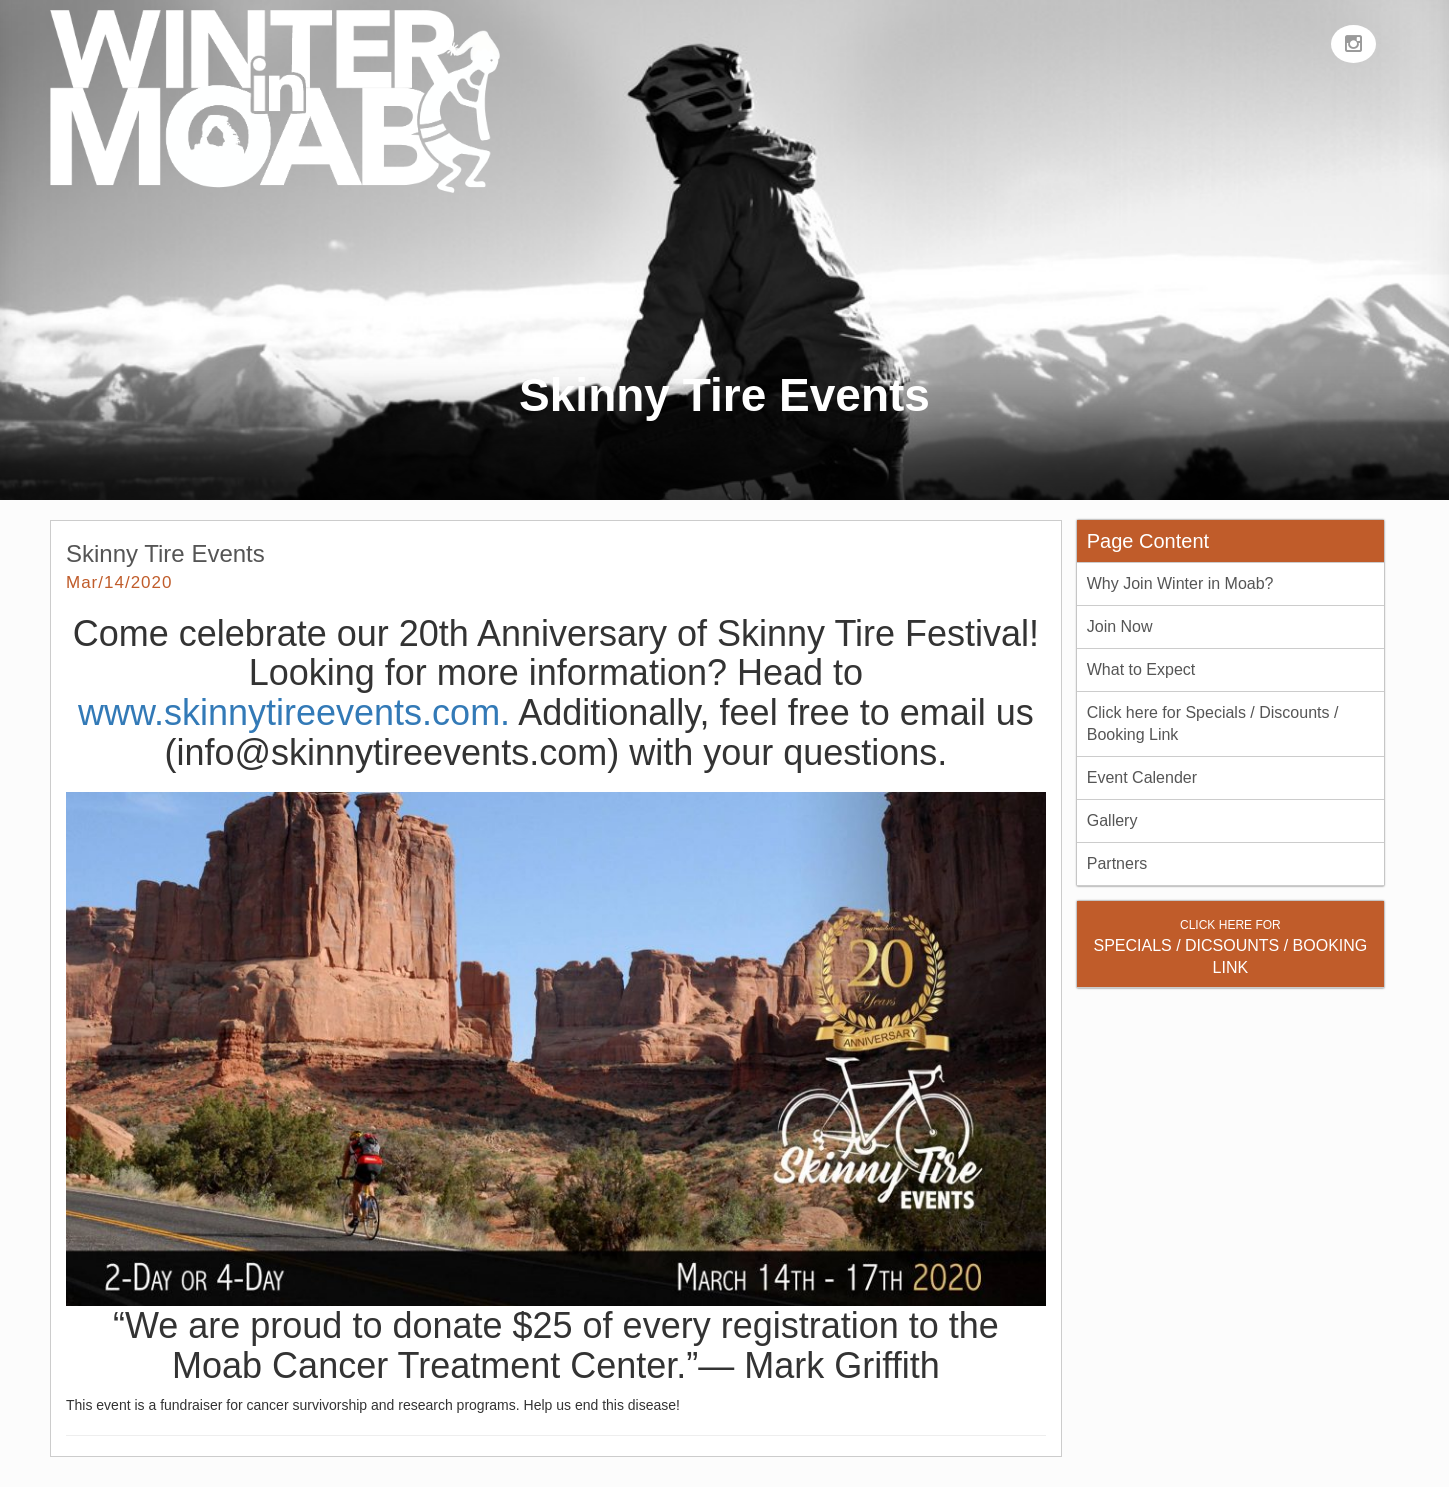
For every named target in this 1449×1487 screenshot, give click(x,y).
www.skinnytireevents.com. (294, 712)
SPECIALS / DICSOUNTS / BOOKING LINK (1230, 947)
